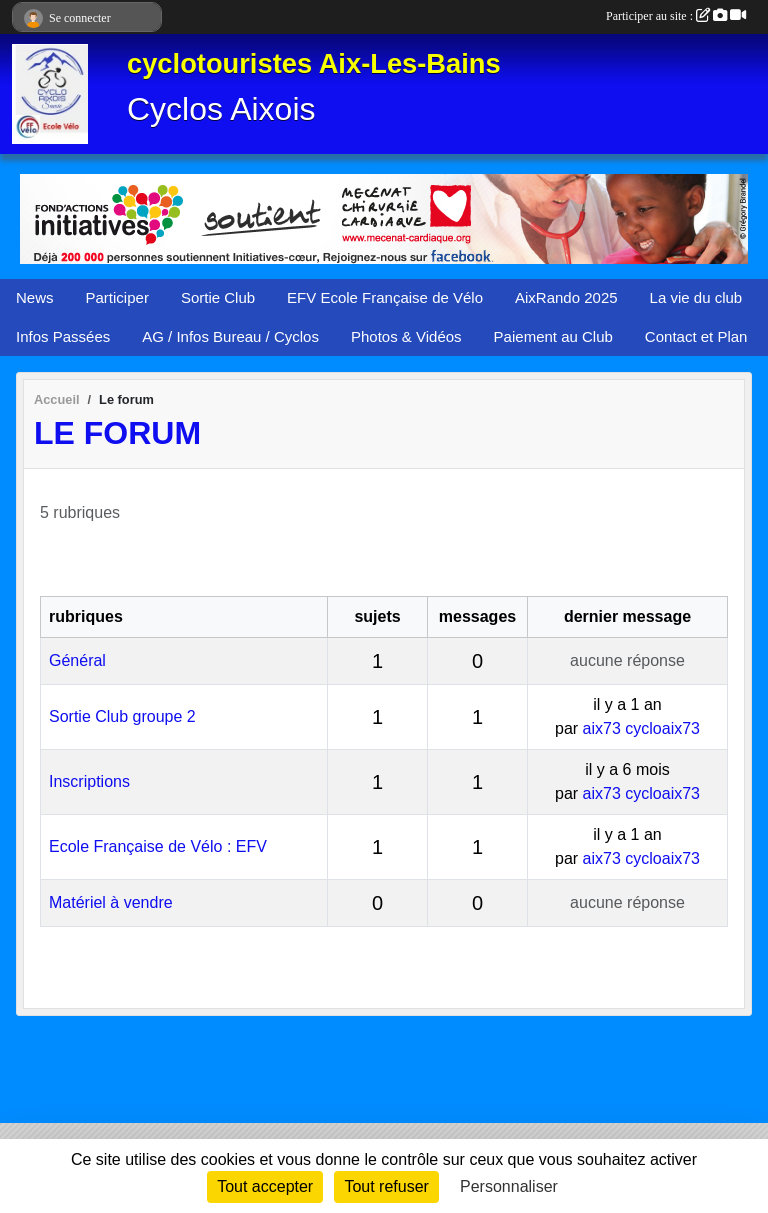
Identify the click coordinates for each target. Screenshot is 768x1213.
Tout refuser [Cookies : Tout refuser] (386, 1186)
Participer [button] (117, 297)
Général (77, 660)
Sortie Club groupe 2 (122, 716)
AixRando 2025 (566, 297)
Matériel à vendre (111, 902)
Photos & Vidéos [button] (406, 336)
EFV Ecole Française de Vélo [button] (385, 297)
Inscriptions (89, 781)
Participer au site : (676, 16)
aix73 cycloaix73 (641, 728)
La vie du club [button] (696, 297)
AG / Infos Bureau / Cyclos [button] (230, 336)
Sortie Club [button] (218, 297)
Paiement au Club (553, 336)
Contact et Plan (696, 336)
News (35, 297)
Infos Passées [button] (63, 336)
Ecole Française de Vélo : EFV (158, 846)
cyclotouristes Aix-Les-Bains (314, 63)
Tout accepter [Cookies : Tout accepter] (265, 1186)
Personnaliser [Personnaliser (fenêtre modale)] (509, 1186)
